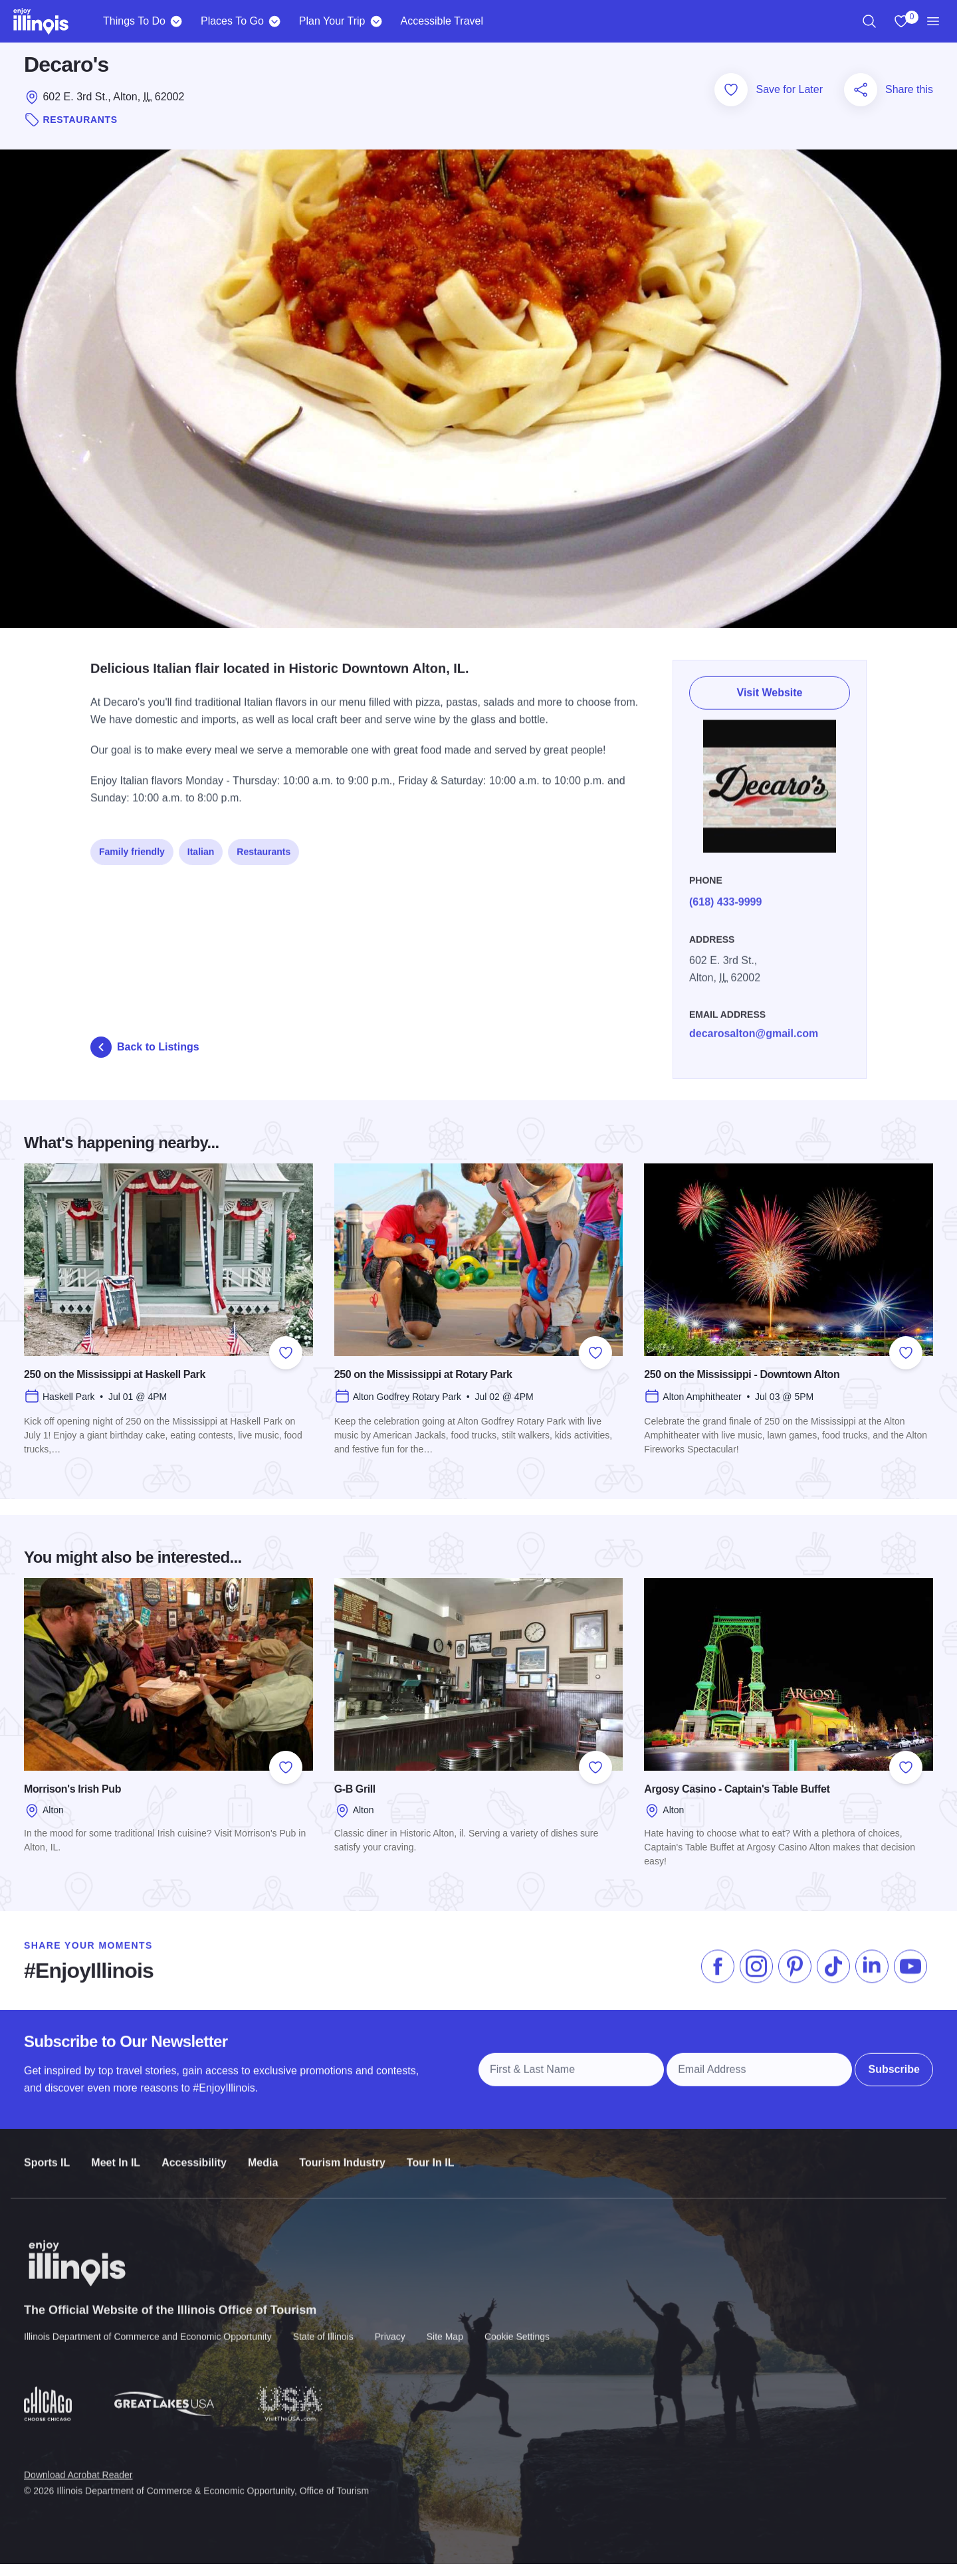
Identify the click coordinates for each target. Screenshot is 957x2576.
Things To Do (134, 21)
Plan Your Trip (332, 21)
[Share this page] (860, 101)
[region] (869, 21)
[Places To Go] (274, 21)
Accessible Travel (441, 21)
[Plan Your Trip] (376, 21)
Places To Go (232, 21)
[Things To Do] (176, 21)
